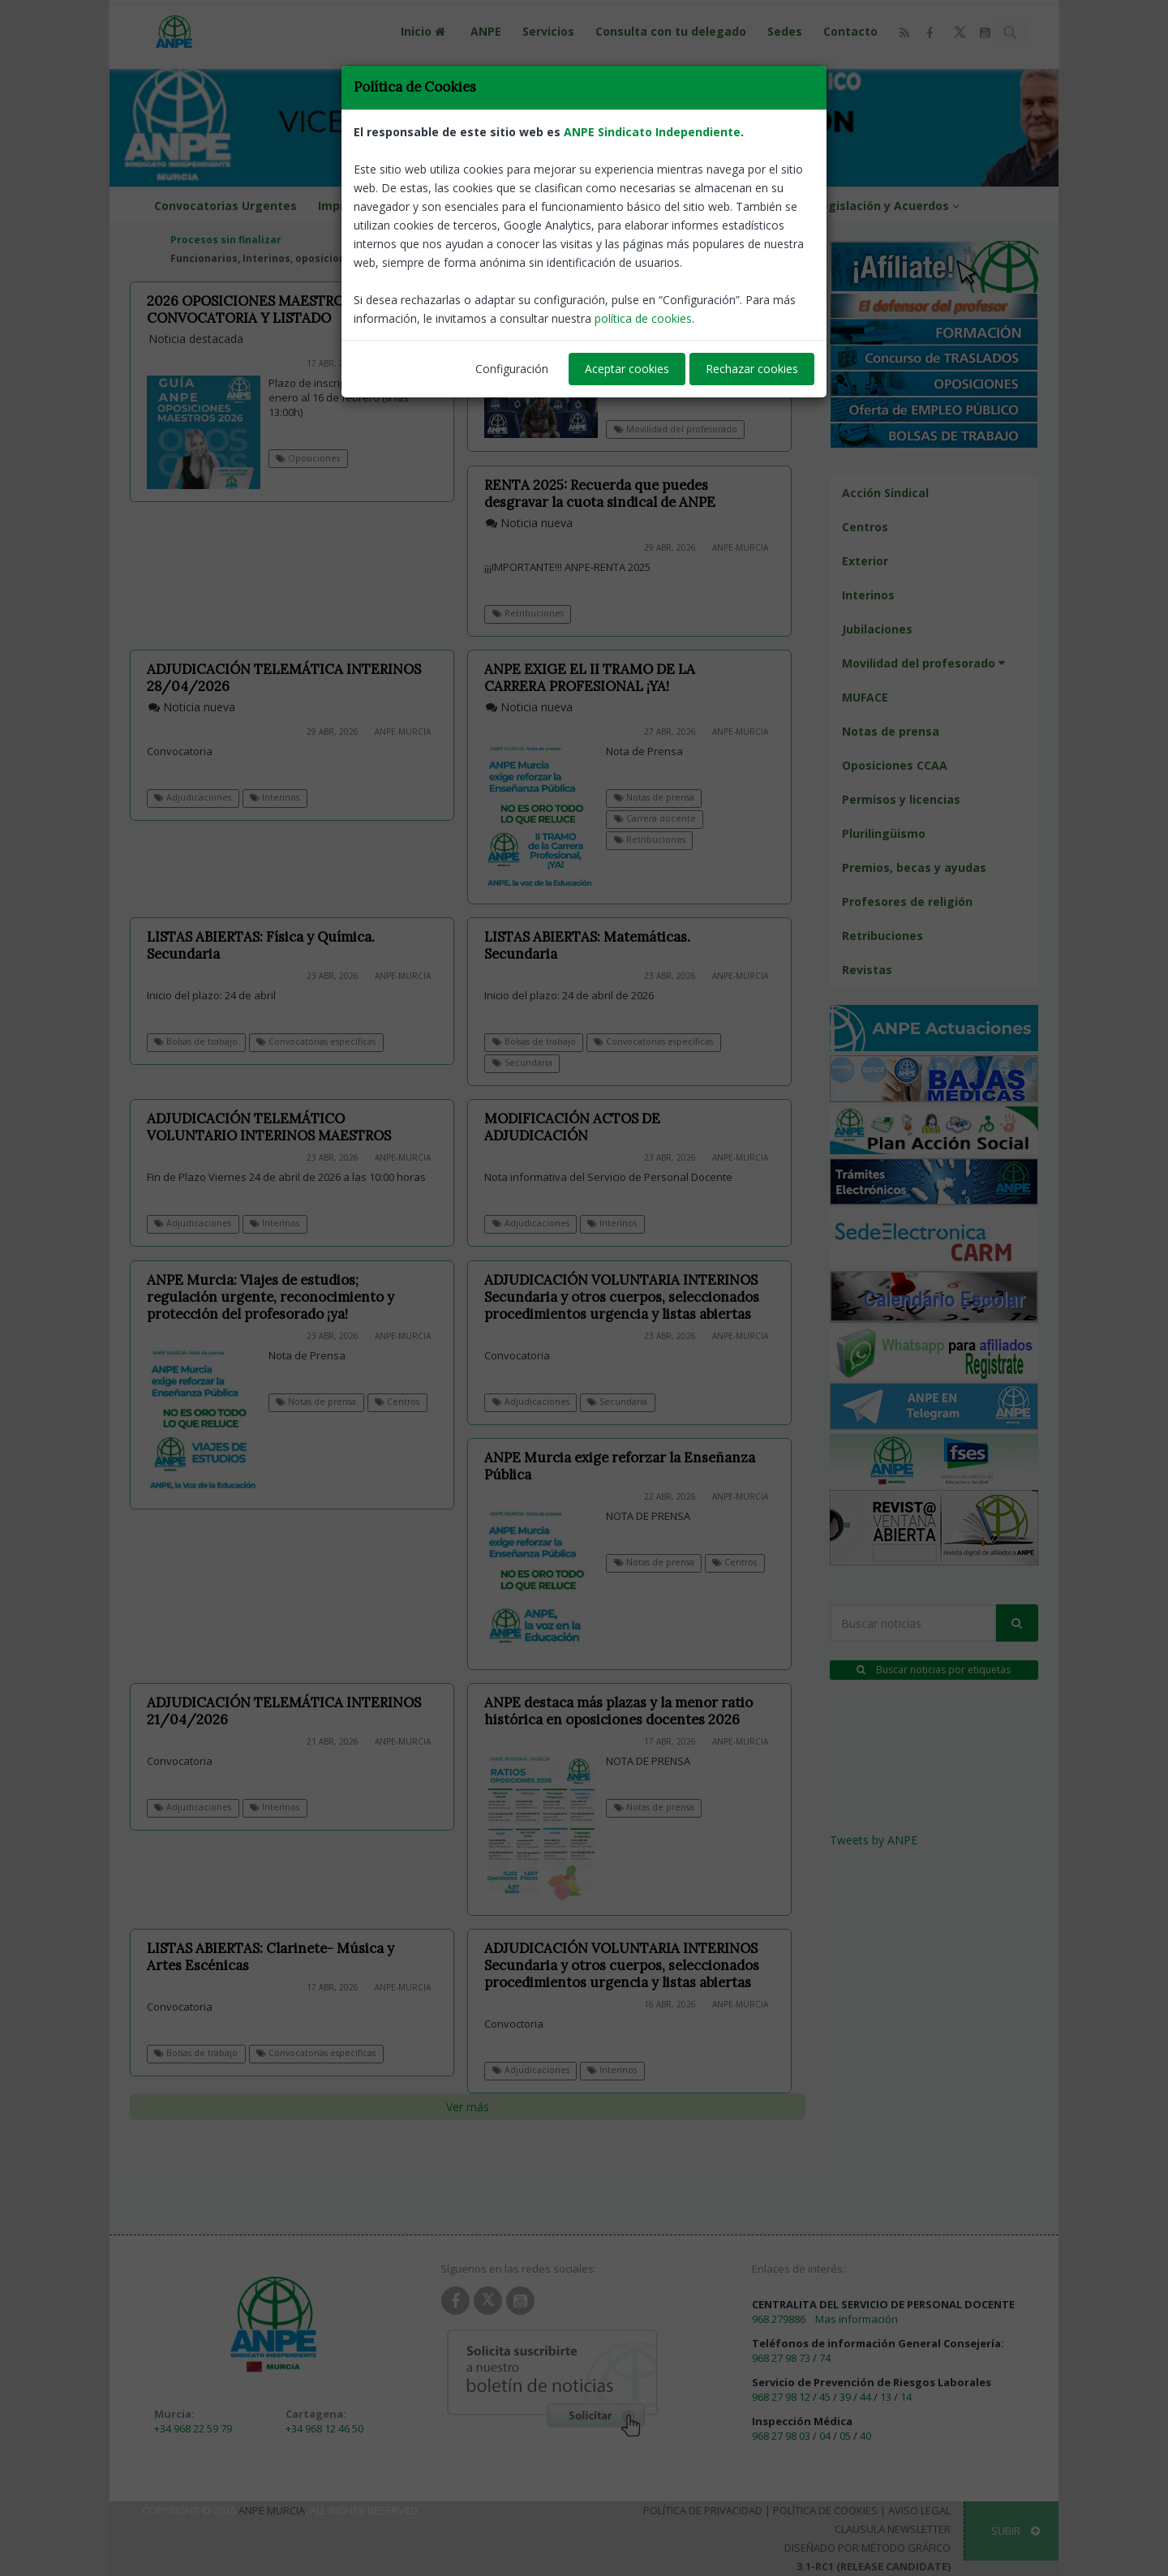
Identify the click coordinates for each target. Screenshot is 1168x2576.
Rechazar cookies (752, 368)
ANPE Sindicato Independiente (652, 132)
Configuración (511, 368)
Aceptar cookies (627, 368)
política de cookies (643, 318)
